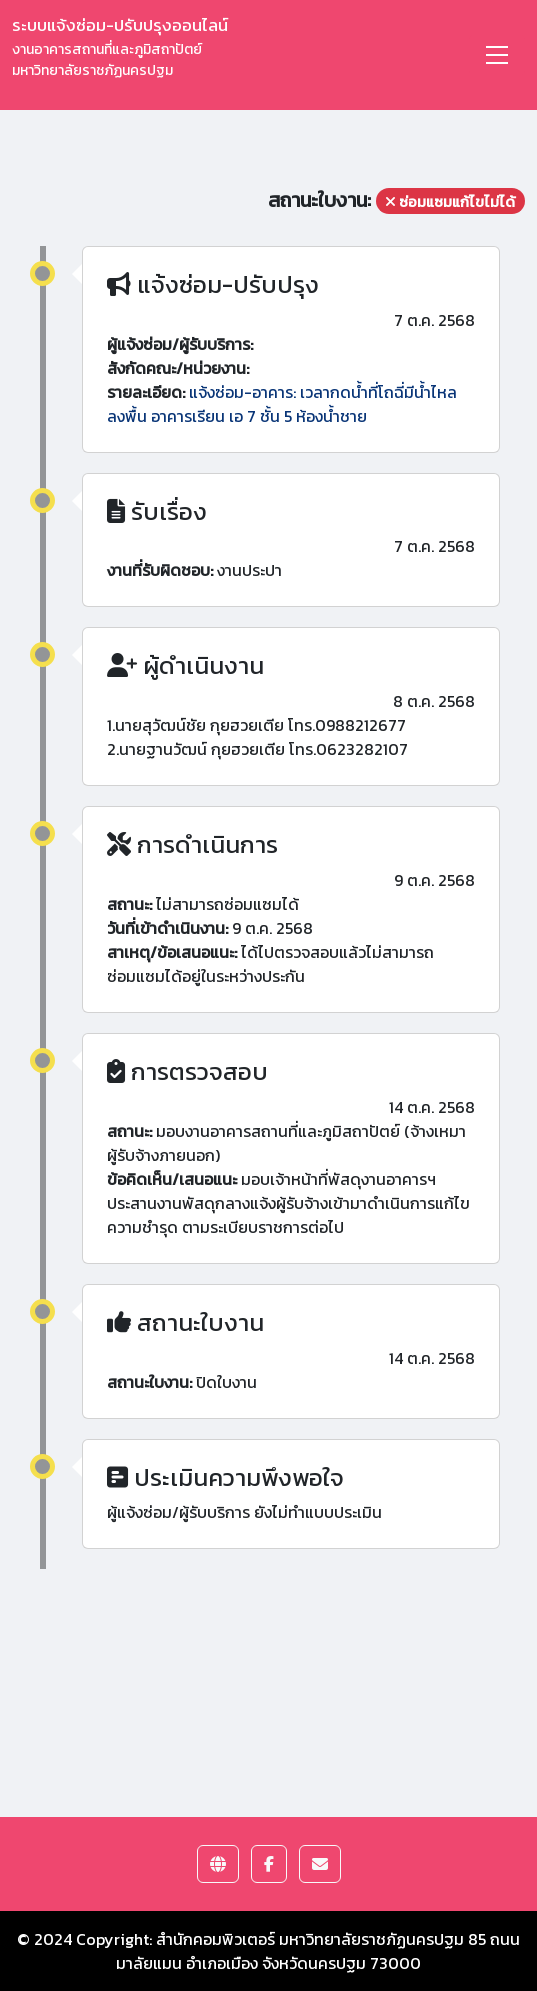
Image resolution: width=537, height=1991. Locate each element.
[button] (218, 1864)
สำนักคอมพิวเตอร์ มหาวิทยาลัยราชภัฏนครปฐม (310, 1939)
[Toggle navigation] (497, 55)
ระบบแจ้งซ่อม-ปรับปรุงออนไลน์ (120, 46)
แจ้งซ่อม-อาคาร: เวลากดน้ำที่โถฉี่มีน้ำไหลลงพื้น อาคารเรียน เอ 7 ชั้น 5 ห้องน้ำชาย (282, 404)
